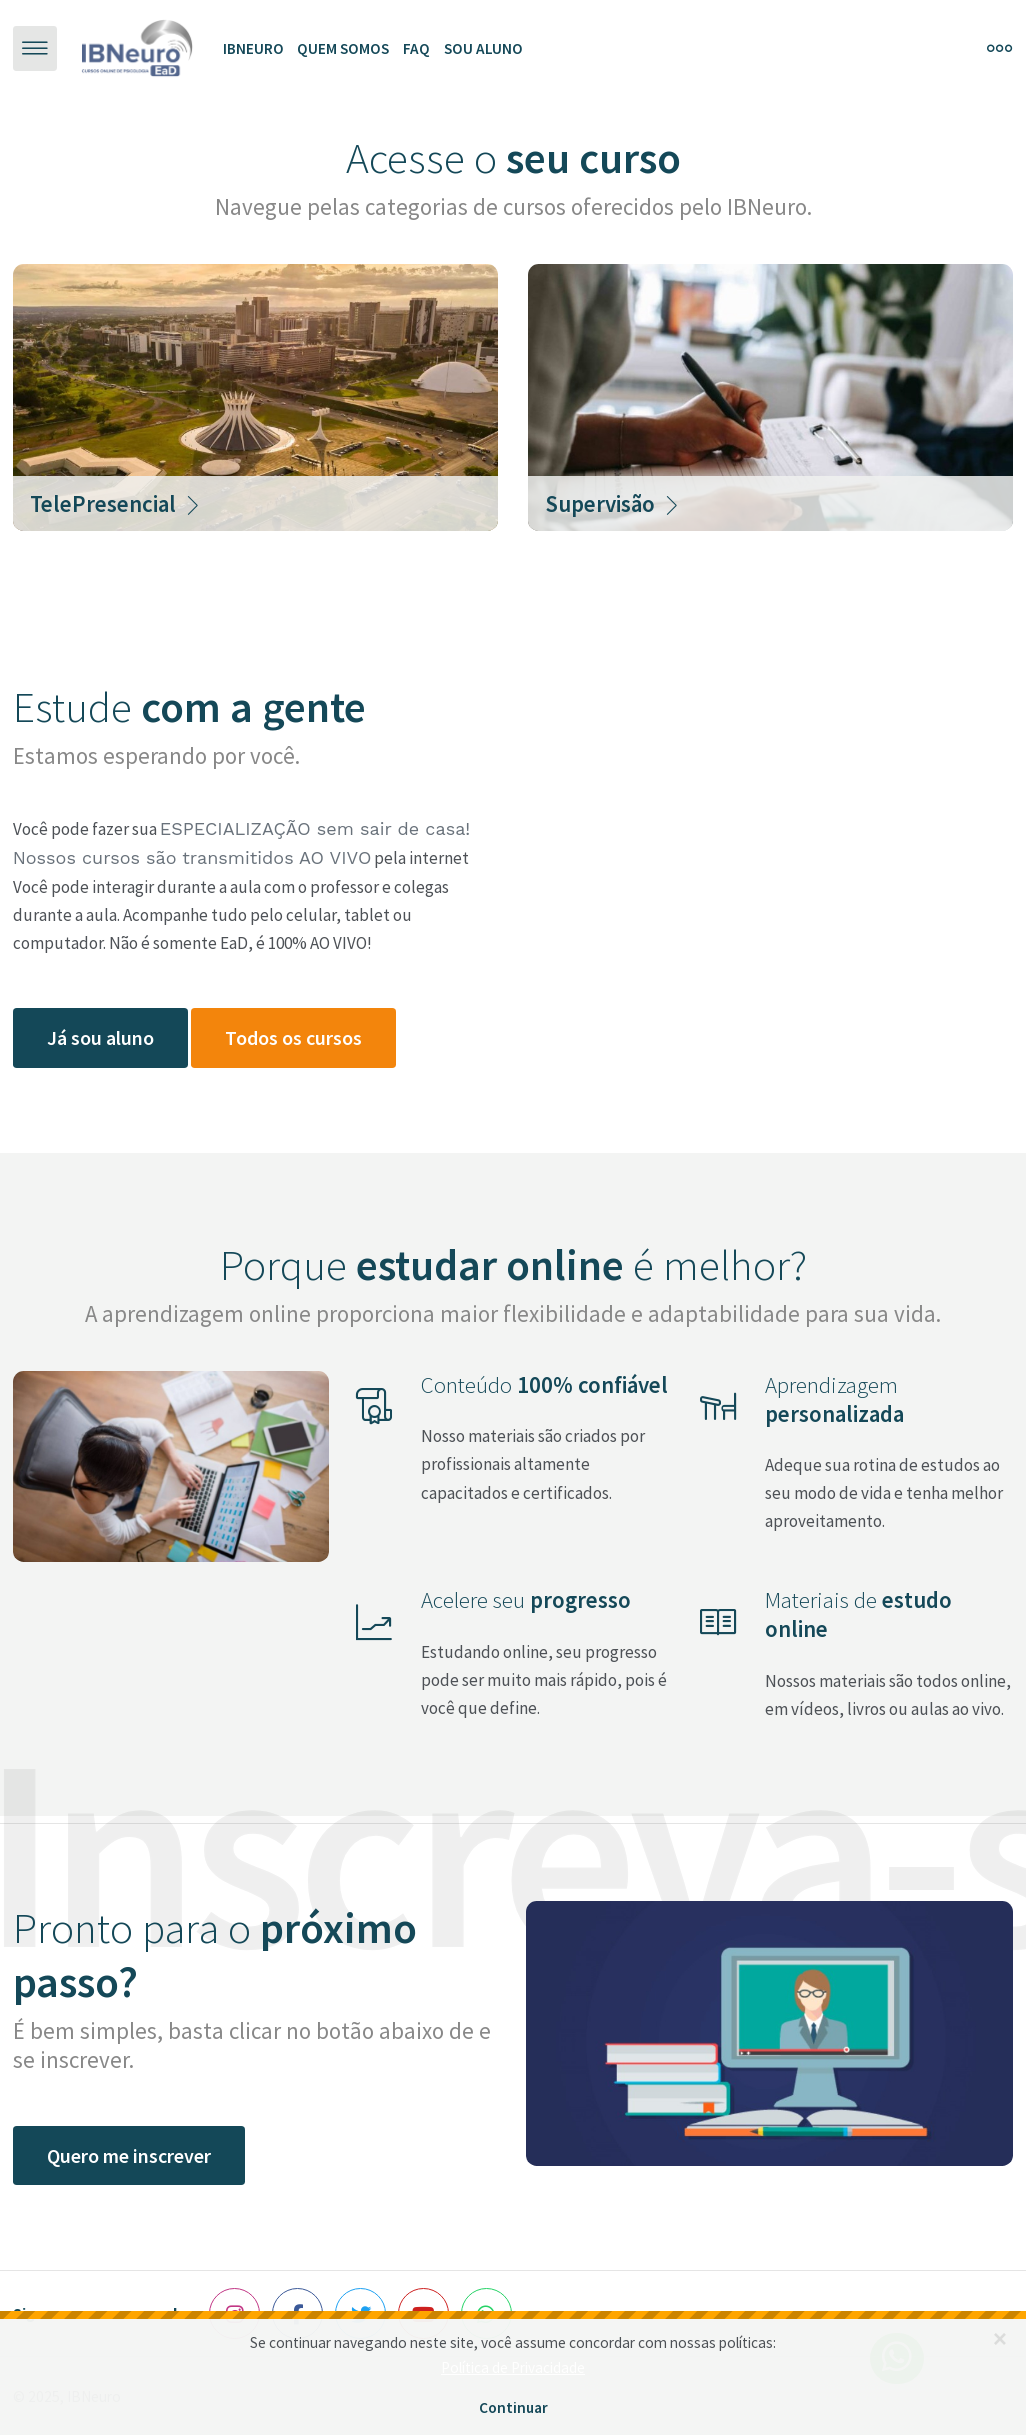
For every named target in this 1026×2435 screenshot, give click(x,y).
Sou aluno (483, 48)
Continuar (513, 2407)
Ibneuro (253, 48)
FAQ (416, 48)
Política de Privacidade (513, 2367)
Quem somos (343, 48)
